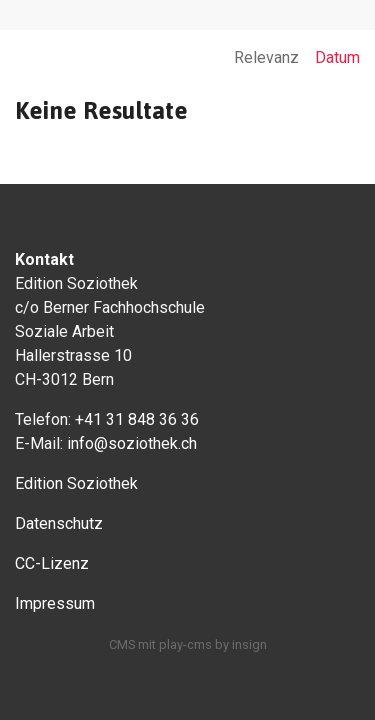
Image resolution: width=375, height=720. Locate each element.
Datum (337, 57)
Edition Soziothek (76, 483)
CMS (122, 644)
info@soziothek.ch (132, 443)
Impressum (55, 603)
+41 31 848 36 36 (137, 419)
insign (249, 644)
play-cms (185, 644)
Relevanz (266, 57)
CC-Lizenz (52, 563)
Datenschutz (59, 523)
